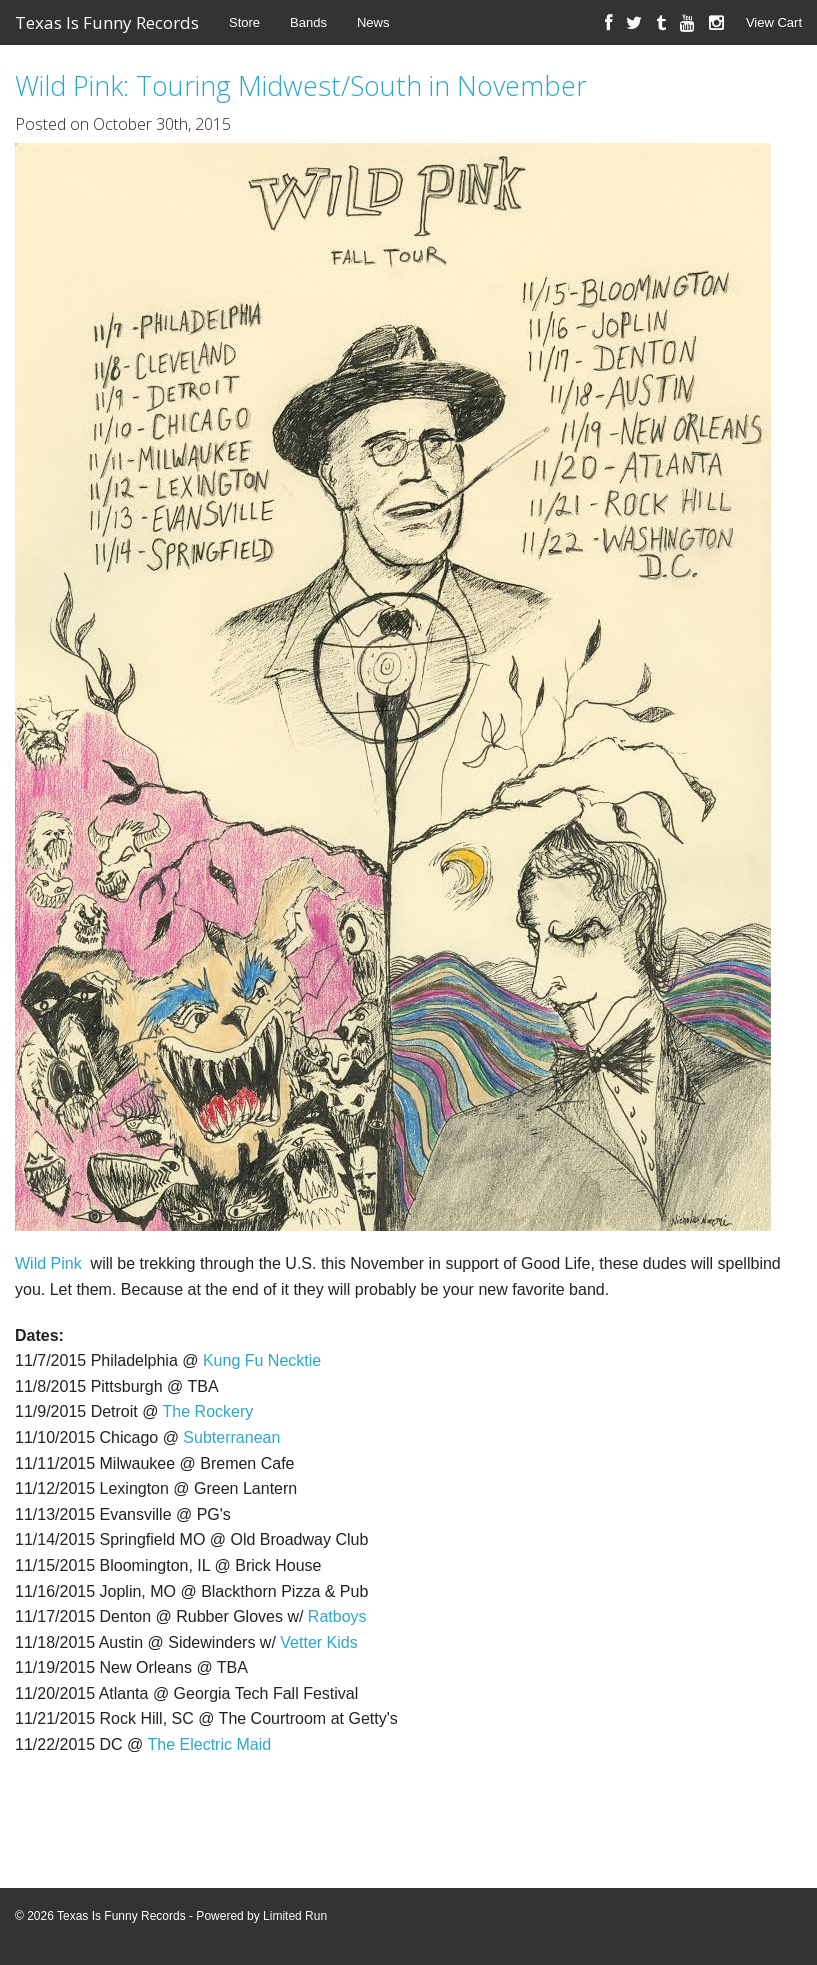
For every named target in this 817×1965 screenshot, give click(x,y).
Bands (308, 22)
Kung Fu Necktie (262, 1360)
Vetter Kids (318, 1642)
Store (244, 22)
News (373, 22)
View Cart (774, 22)
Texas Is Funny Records (107, 22)
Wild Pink (48, 1263)
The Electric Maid (209, 1744)
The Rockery (208, 1411)
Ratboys (337, 1616)
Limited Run (295, 1916)
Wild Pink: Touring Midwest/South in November (301, 85)
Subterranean (231, 1437)
